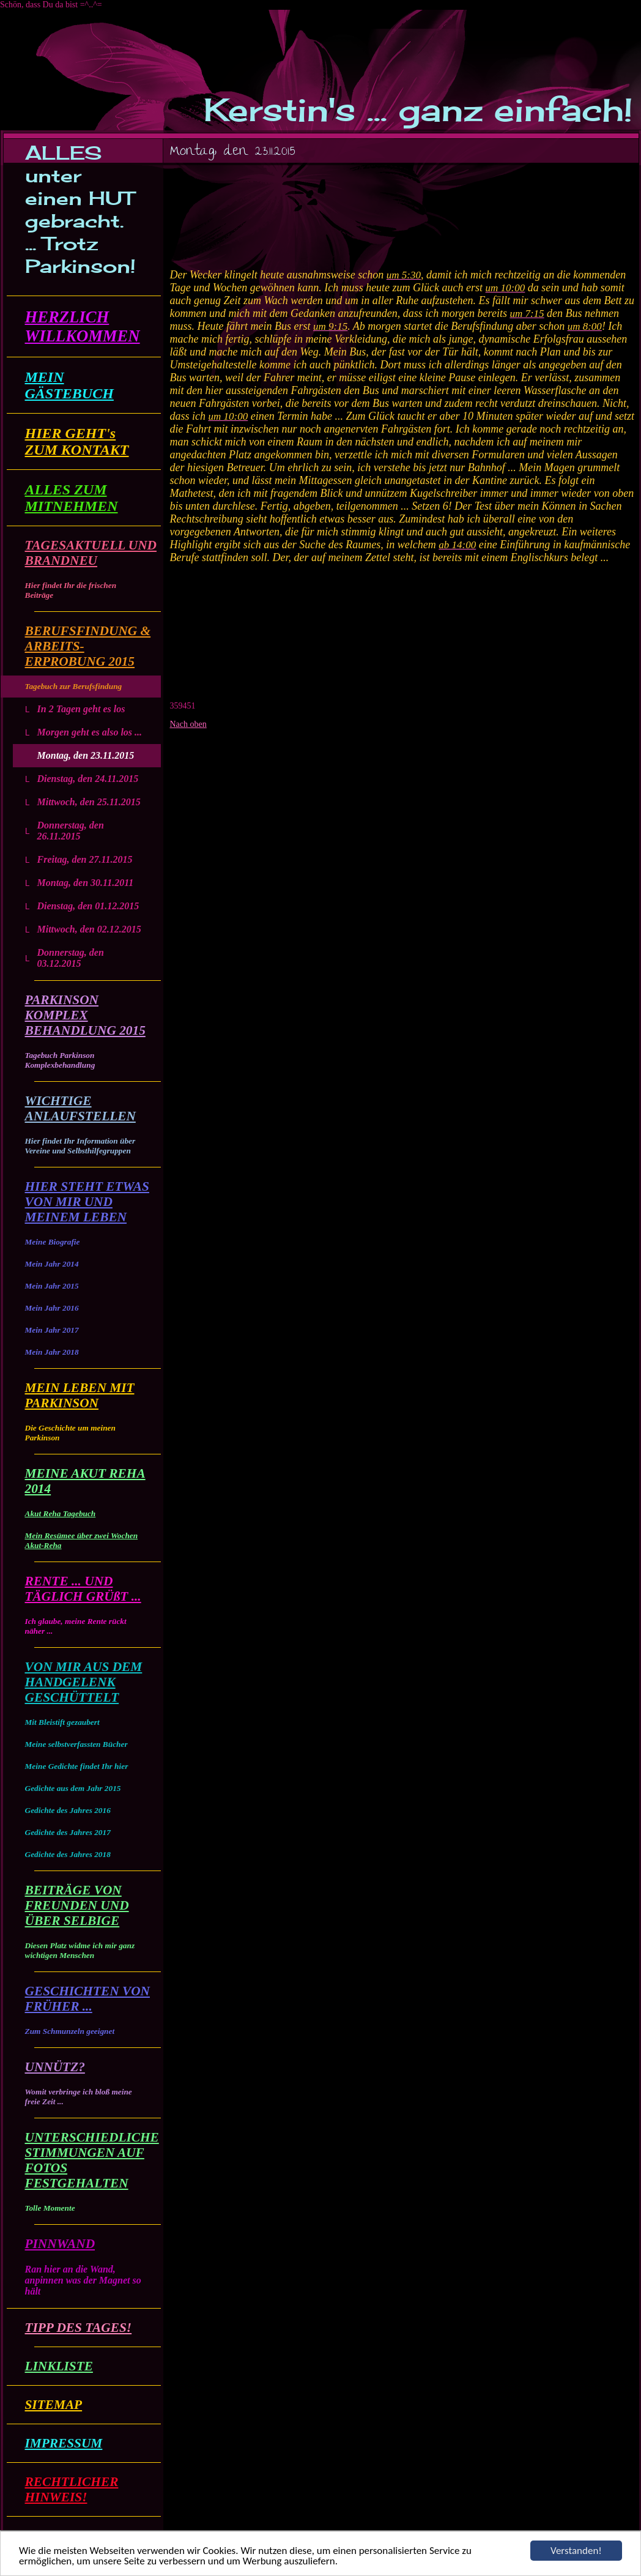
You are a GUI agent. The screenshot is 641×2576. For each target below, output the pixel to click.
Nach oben (188, 724)
